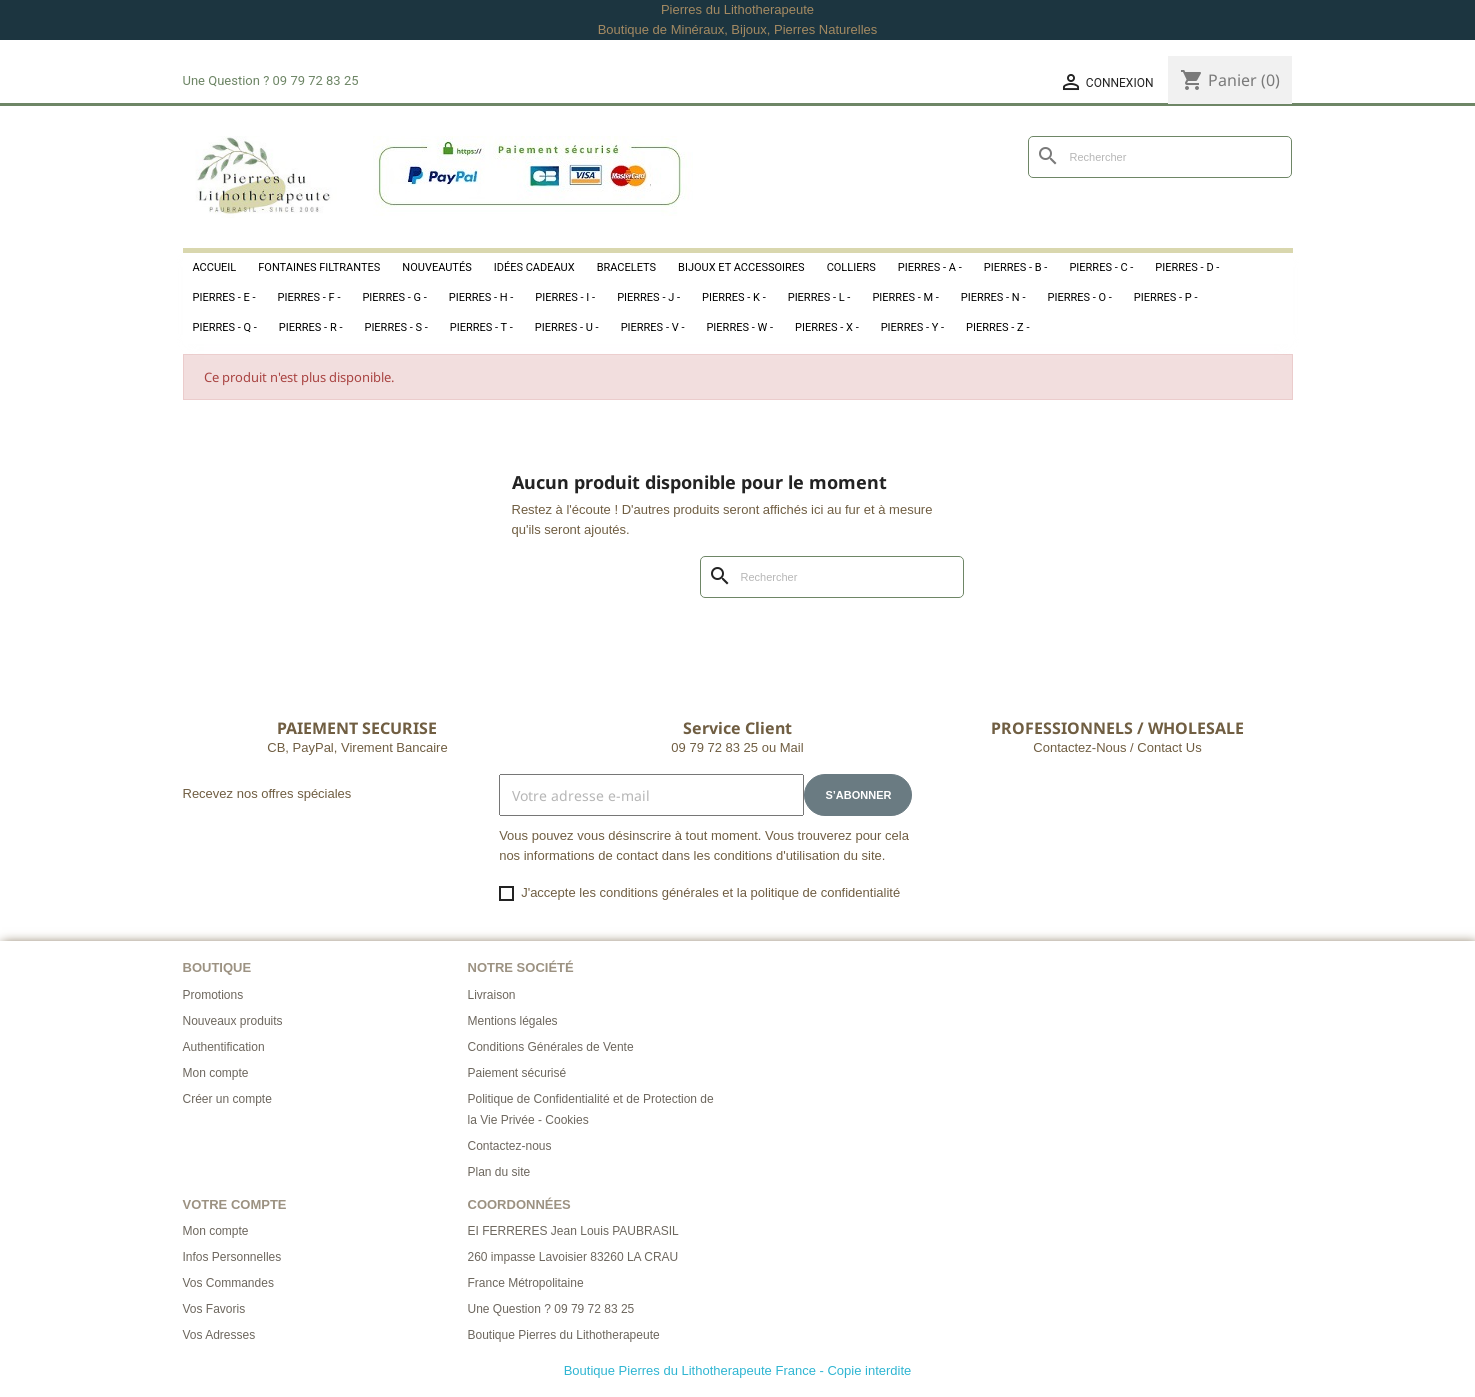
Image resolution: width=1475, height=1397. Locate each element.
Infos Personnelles (232, 1257)
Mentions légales (513, 1021)
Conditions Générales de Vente (551, 1047)
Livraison (492, 995)
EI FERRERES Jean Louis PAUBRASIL (573, 1231)
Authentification (224, 1047)
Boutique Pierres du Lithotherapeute (564, 1335)
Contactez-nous (510, 1146)
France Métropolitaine (526, 1283)
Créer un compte (227, 1099)
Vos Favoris (214, 1309)
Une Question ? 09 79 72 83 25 (551, 1309)
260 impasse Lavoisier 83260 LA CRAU (573, 1257)
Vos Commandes (228, 1283)
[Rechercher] (1160, 157)
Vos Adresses (219, 1335)
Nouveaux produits (233, 1021)
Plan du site (499, 1172)
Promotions (213, 995)
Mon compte (216, 1073)
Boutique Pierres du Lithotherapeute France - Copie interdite (738, 1370)
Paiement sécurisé (517, 1073)
